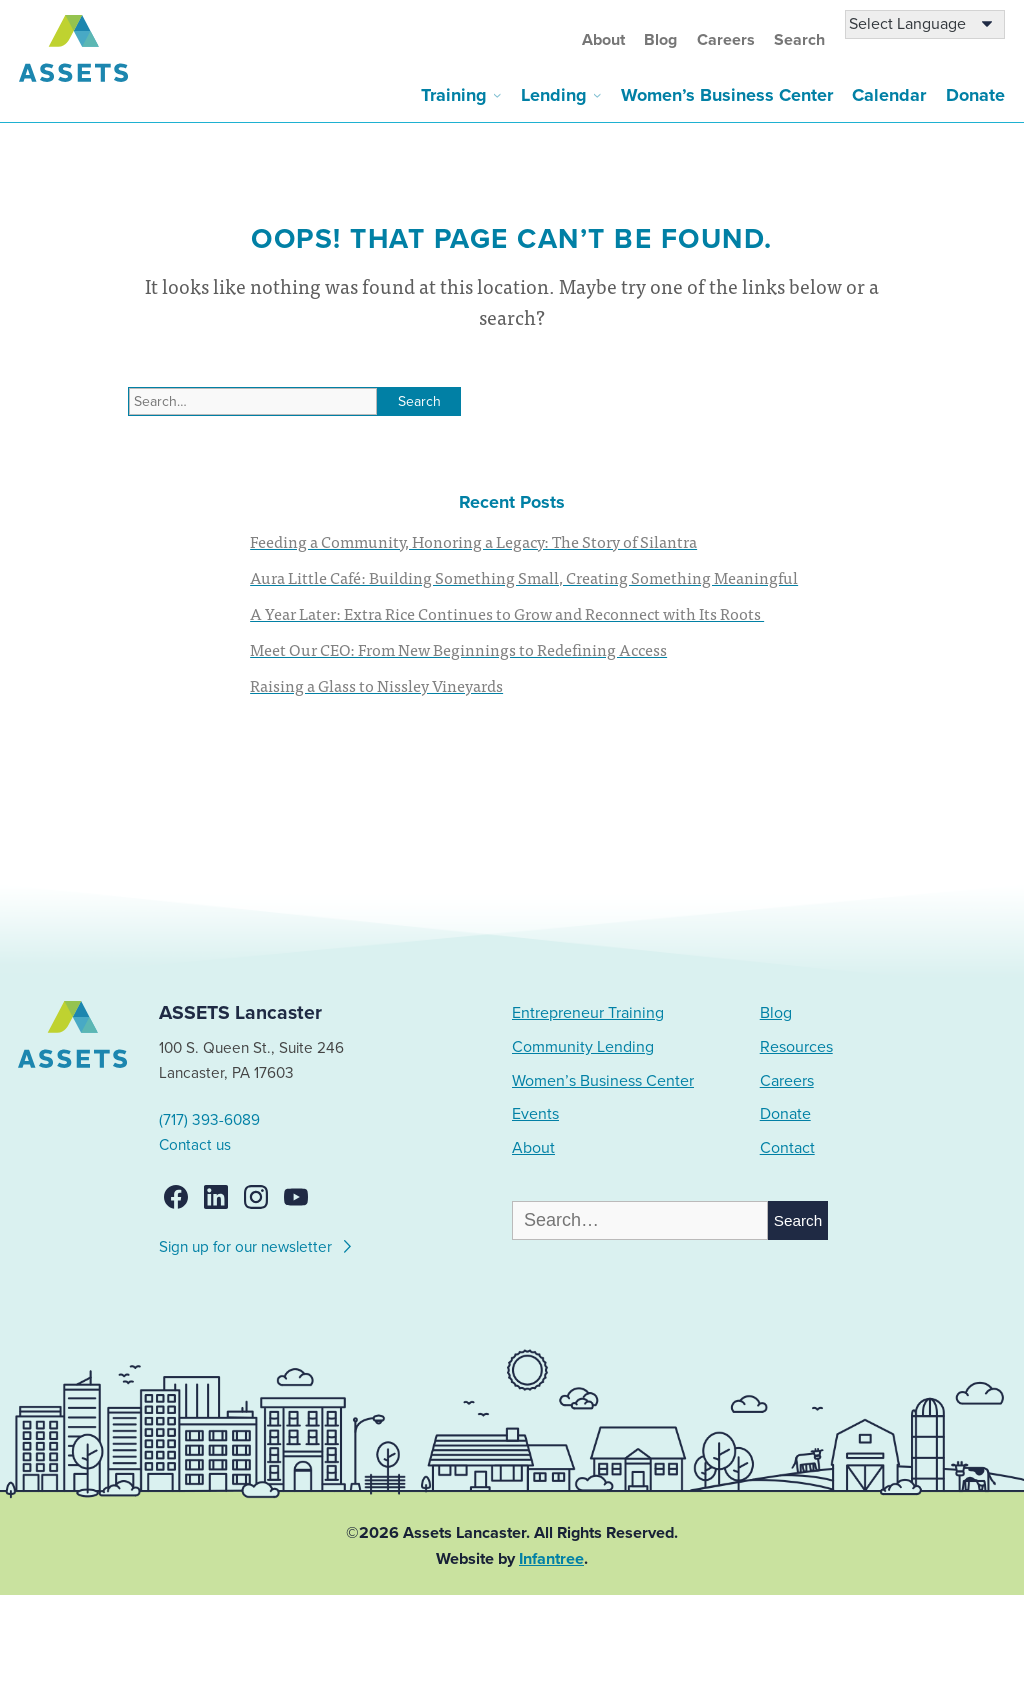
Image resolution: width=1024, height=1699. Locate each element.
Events (535, 1114)
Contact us (195, 1145)
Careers (726, 40)
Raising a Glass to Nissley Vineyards (376, 685)
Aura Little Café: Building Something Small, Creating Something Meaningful (524, 577)
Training (454, 95)
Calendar (889, 95)
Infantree (551, 1559)
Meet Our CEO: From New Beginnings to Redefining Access (458, 649)
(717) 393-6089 (209, 1120)
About (603, 40)
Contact (787, 1148)
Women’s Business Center (727, 95)
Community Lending (583, 1047)
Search (799, 40)
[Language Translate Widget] (925, 24)
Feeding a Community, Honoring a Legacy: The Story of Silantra (473, 541)
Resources (796, 1047)
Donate (975, 95)
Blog (660, 40)
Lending (554, 95)
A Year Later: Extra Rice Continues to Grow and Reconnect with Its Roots (507, 613)
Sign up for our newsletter (256, 1244)
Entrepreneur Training (588, 1013)
